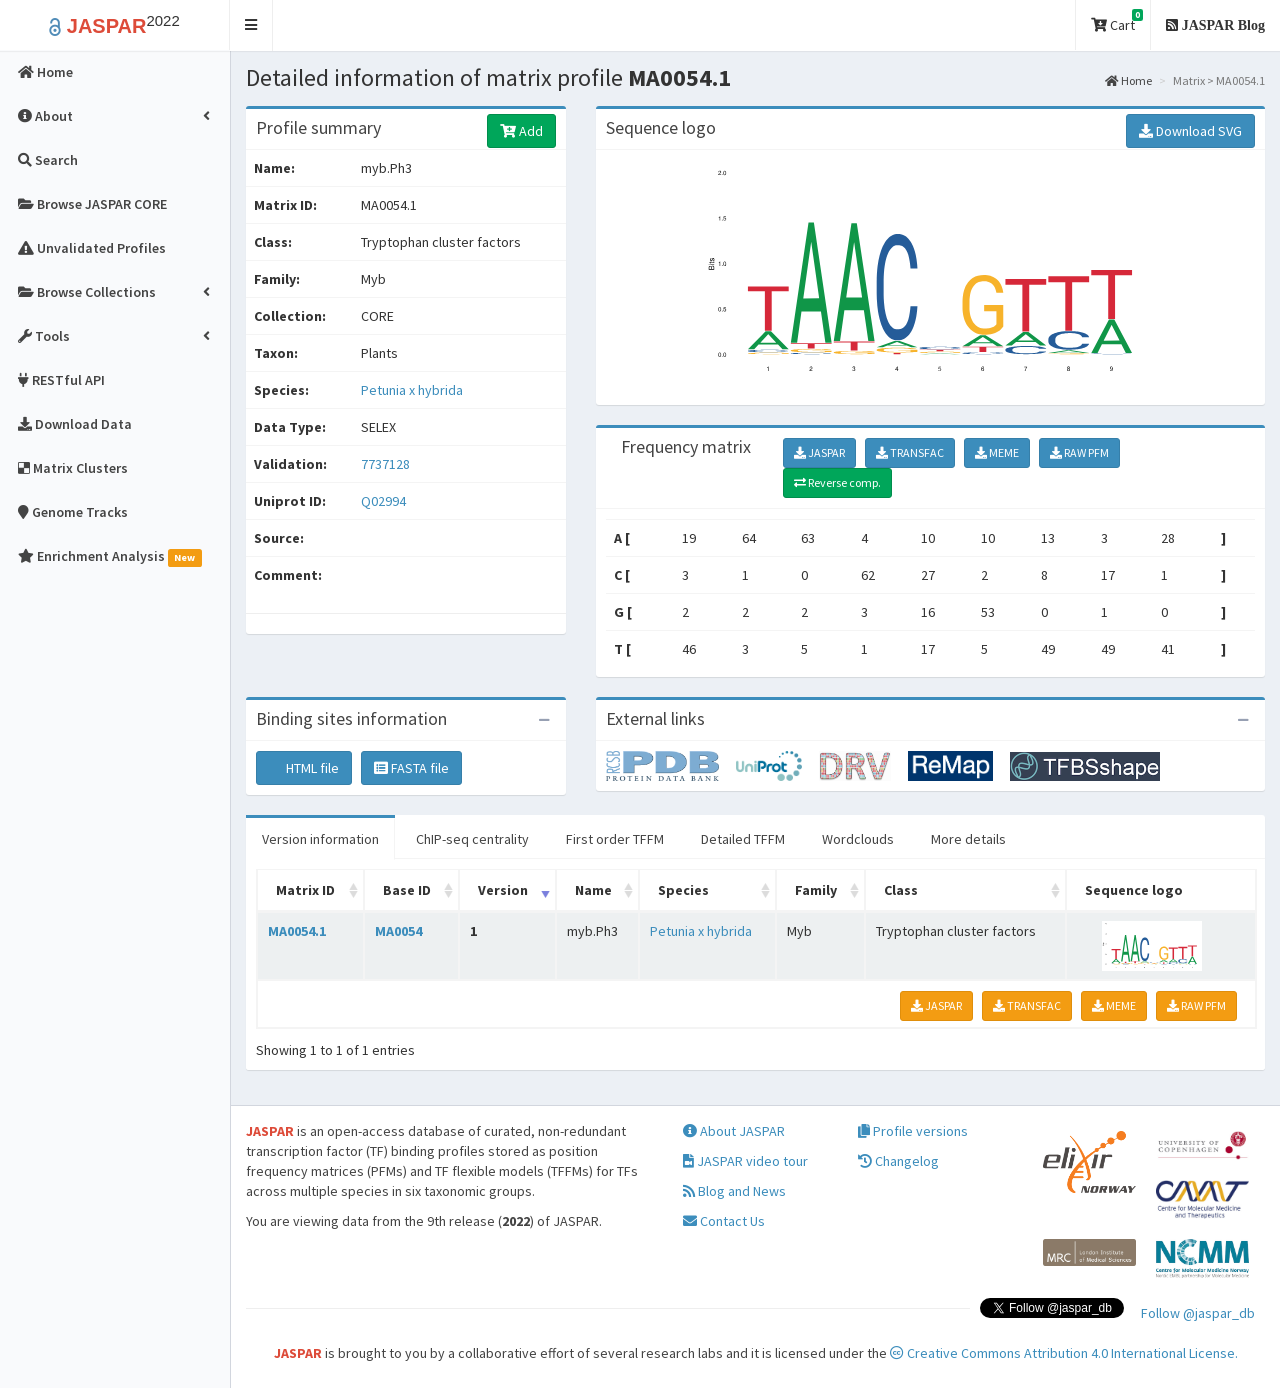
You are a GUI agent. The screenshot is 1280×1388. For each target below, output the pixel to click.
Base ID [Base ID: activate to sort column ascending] (407, 890)
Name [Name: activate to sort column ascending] (593, 890)
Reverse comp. (837, 482)
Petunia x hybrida (412, 390)
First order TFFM (615, 839)
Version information (320, 839)
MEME (997, 452)
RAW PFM (1079, 452)
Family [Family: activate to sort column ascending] (816, 890)
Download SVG (1190, 131)
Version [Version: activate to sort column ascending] (503, 890)
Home (1128, 80)
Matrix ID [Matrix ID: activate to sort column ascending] (305, 890)
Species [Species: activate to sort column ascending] (683, 890)
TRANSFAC (910, 452)
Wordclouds (858, 839)
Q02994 (385, 501)
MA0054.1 (297, 931)
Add (521, 131)
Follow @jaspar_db (1198, 1313)
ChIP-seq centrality (472, 839)
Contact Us (724, 1221)
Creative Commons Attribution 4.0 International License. (1064, 1353)
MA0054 (398, 931)
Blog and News (734, 1191)
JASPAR (819, 452)
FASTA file (411, 768)
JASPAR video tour (745, 1161)
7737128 (385, 464)
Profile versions (913, 1131)
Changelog (898, 1161)
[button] (251, 25)
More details (968, 839)
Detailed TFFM (743, 839)
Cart (1117, 21)
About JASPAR (734, 1131)
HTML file (304, 768)
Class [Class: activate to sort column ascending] (901, 890)
